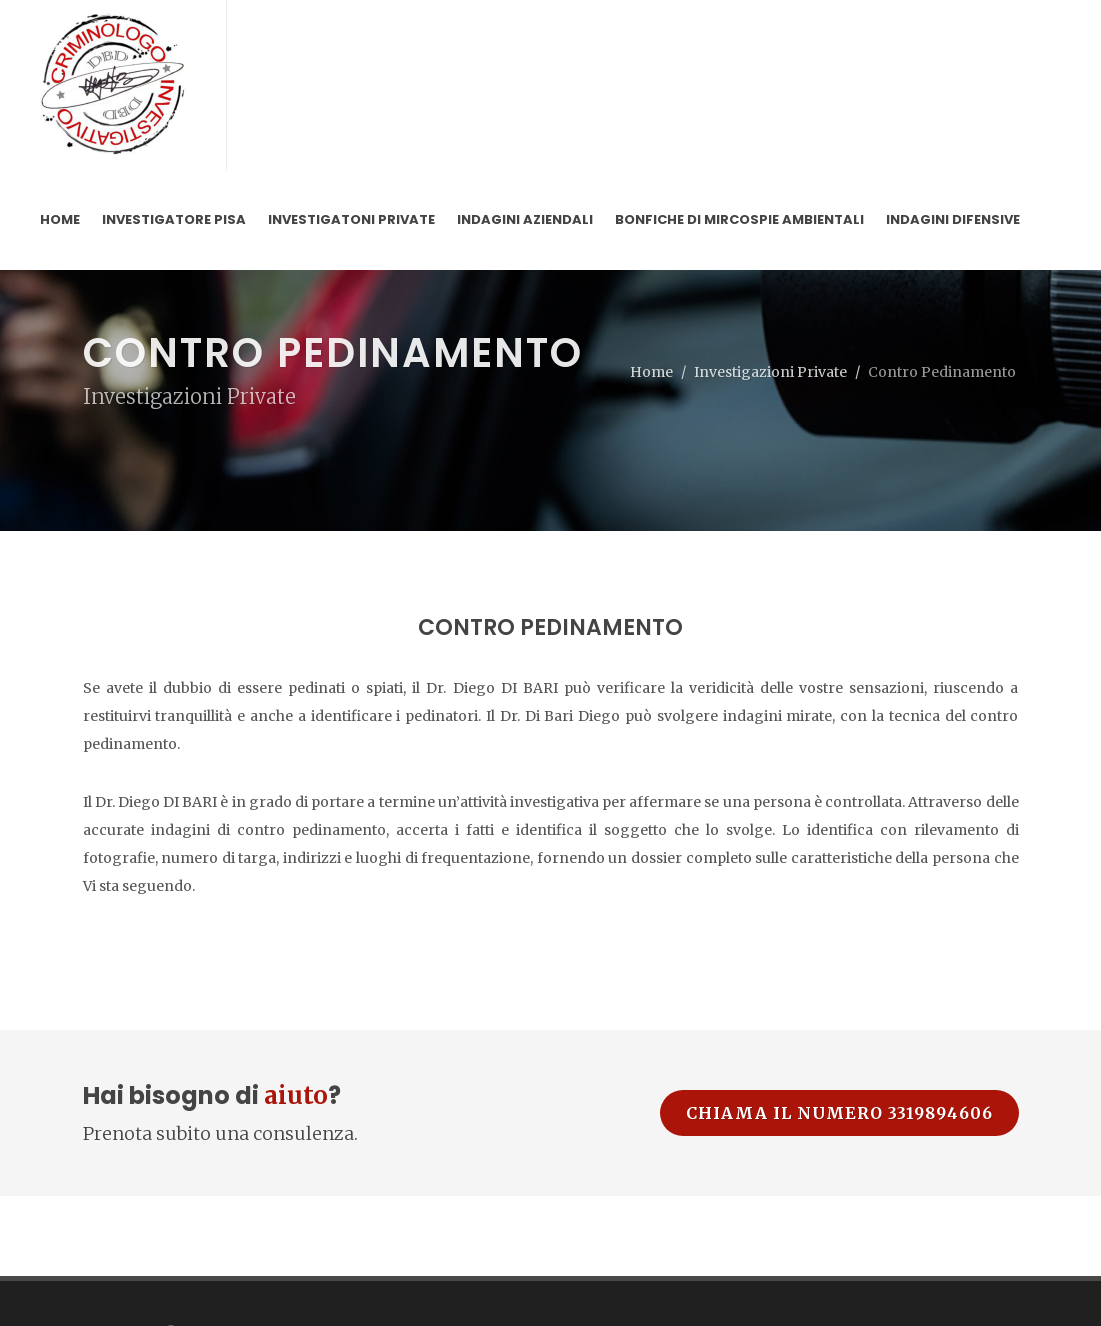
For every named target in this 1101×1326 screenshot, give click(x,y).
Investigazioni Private (770, 372)
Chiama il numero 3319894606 (839, 1113)
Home (651, 372)
